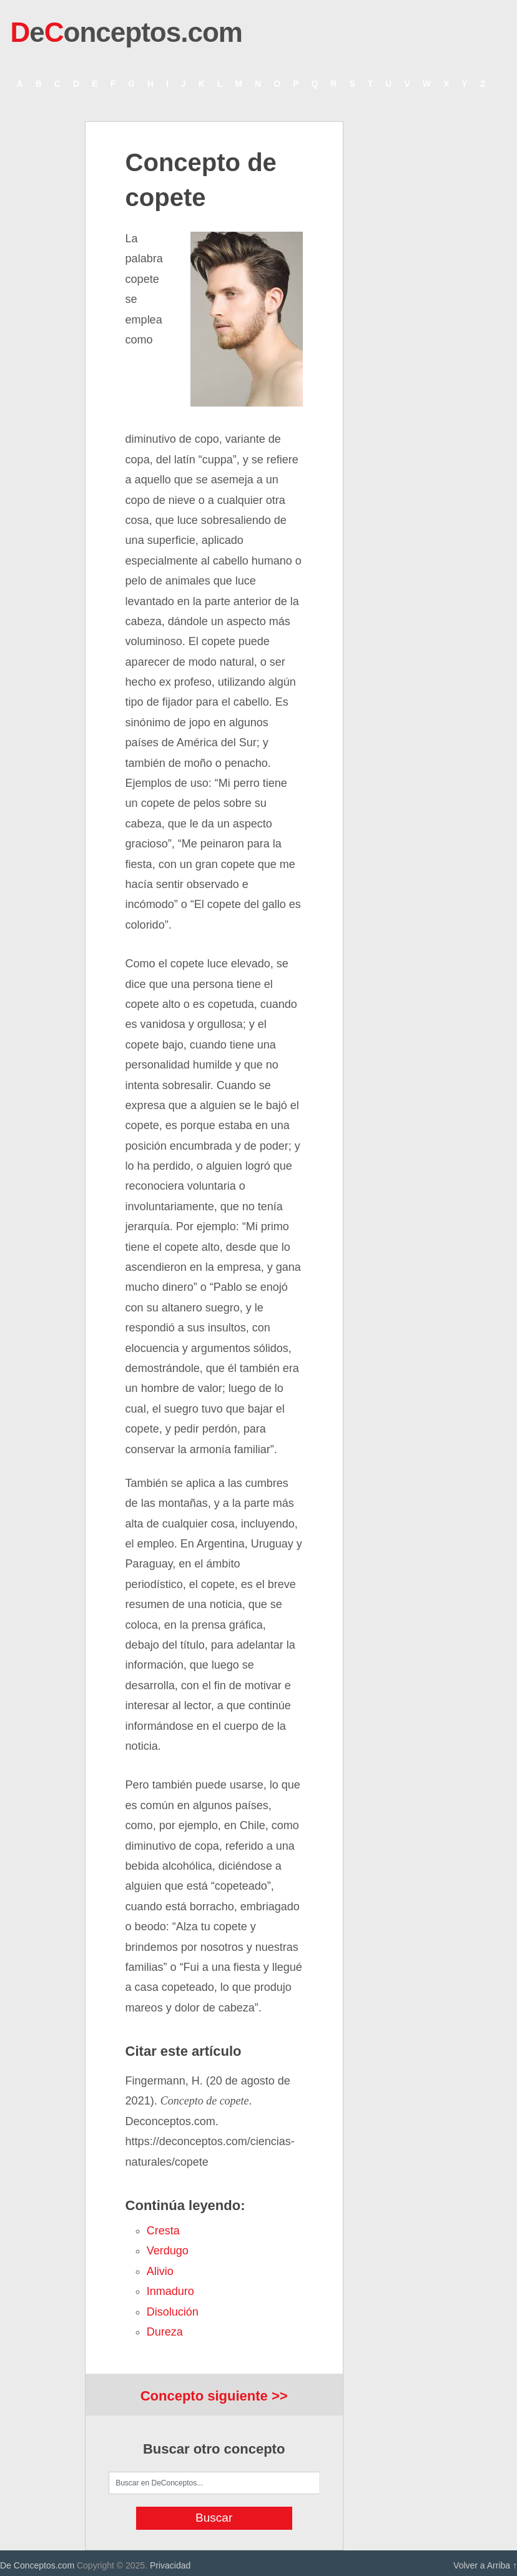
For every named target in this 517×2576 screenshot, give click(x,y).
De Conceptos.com (37, 2565)
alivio (160, 2271)
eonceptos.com (126, 32)
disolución (173, 2312)
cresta (163, 2230)
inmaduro (170, 2291)
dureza (165, 2332)
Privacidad (170, 2565)
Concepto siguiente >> (214, 2396)
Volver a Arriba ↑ (485, 2565)
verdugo (168, 2250)
